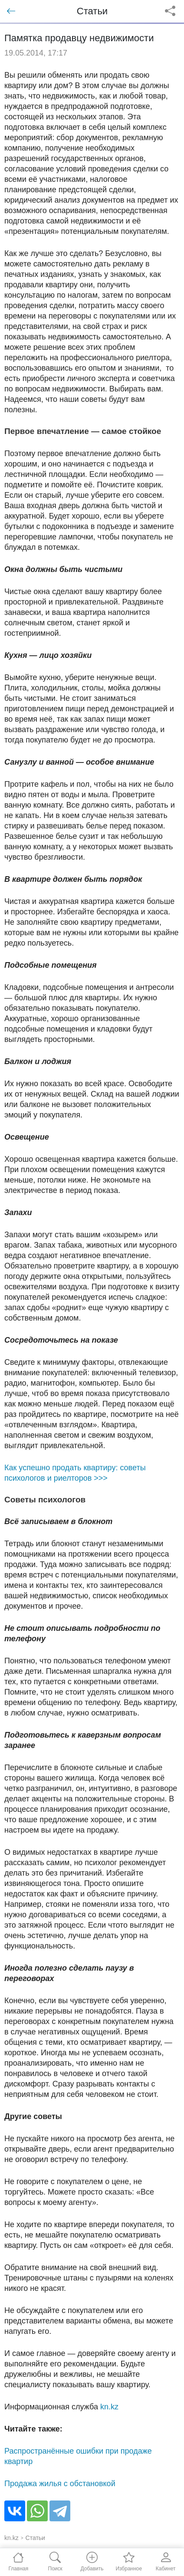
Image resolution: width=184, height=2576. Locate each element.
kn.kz (109, 2406)
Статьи (35, 2537)
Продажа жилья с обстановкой (59, 2483)
